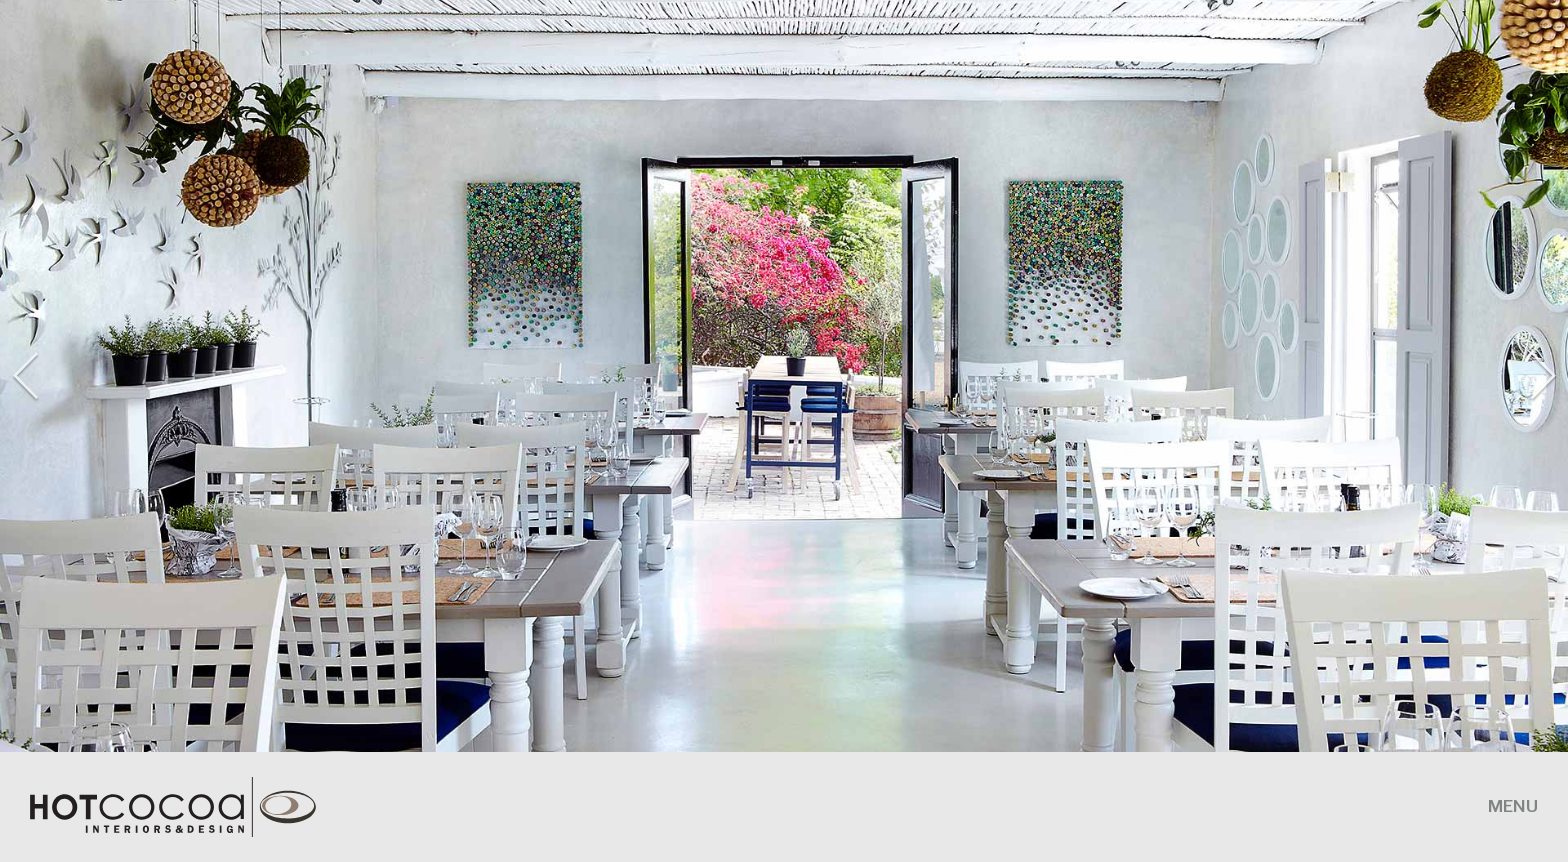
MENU (1513, 806)
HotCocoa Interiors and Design (190, 807)
